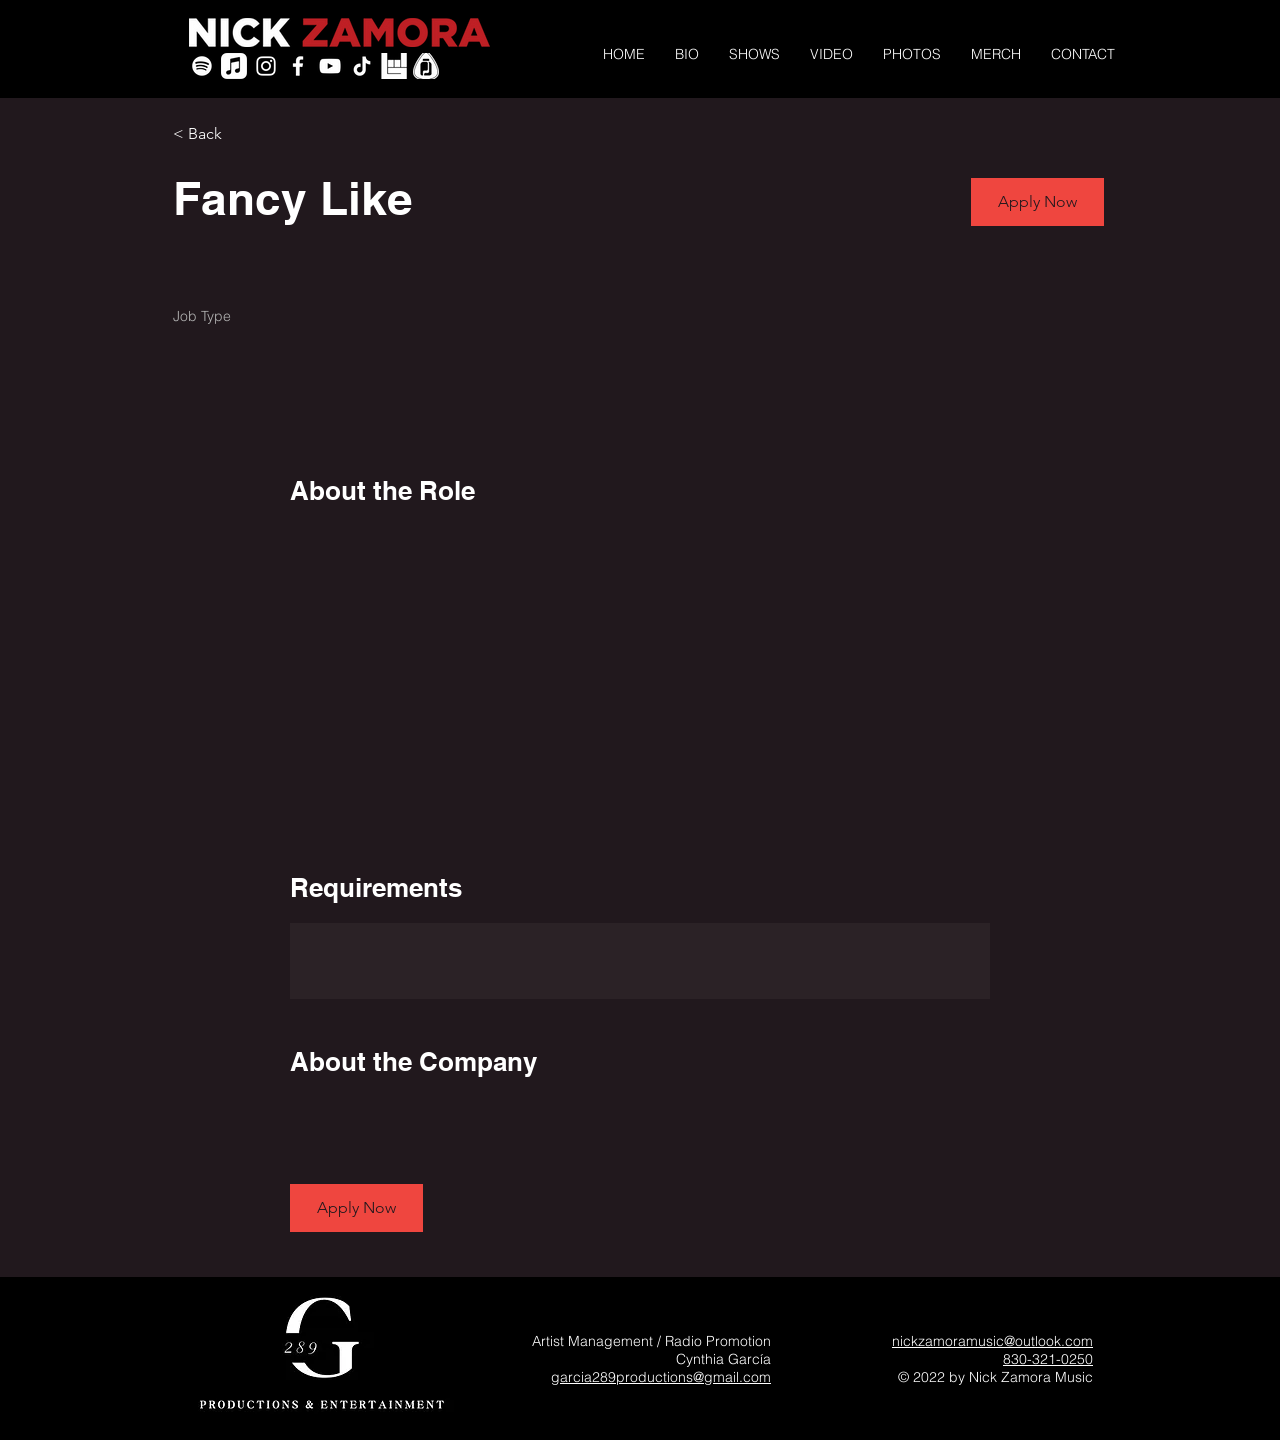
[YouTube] (330, 66)
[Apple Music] (234, 66)
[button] (1037, 202)
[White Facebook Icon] (298, 66)
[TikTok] (362, 66)
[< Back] (244, 134)
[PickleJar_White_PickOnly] (426, 66)
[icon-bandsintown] (394, 66)
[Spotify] (202, 66)
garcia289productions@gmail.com (661, 1377)
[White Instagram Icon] (266, 66)
